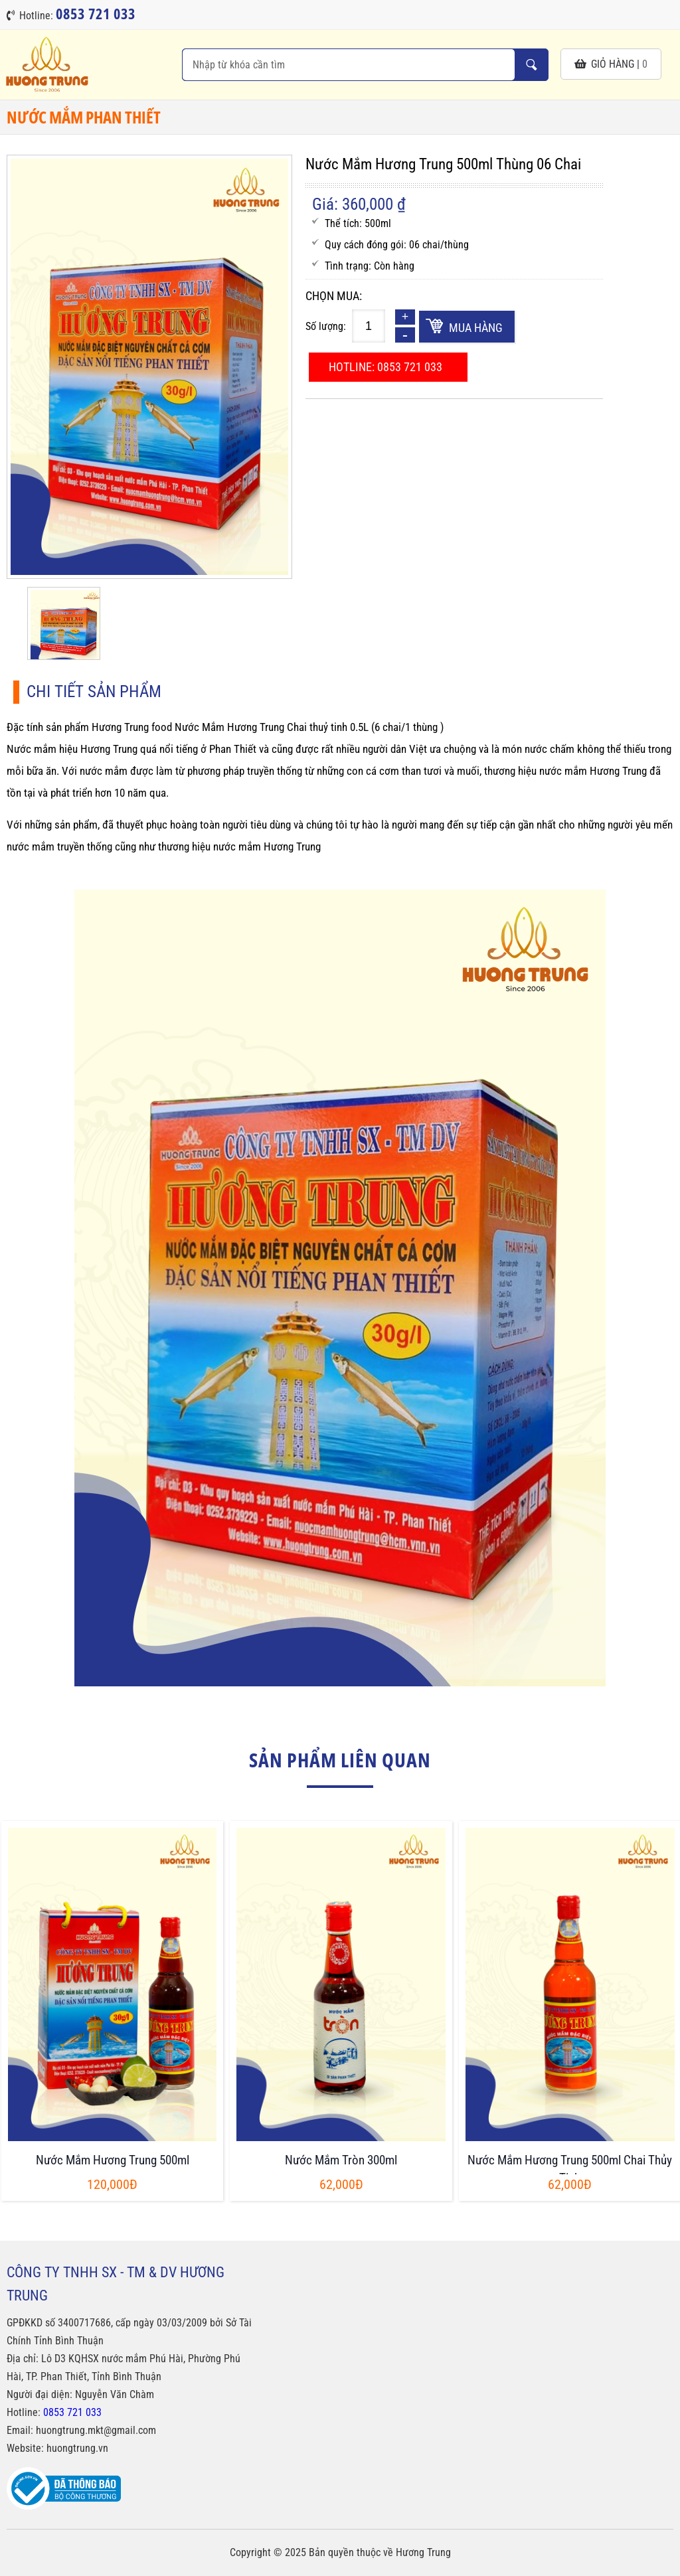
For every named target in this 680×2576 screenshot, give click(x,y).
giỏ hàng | (610, 64)
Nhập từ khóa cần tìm (531, 64)
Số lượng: (325, 326)
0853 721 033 (72, 2412)
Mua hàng (476, 328)
